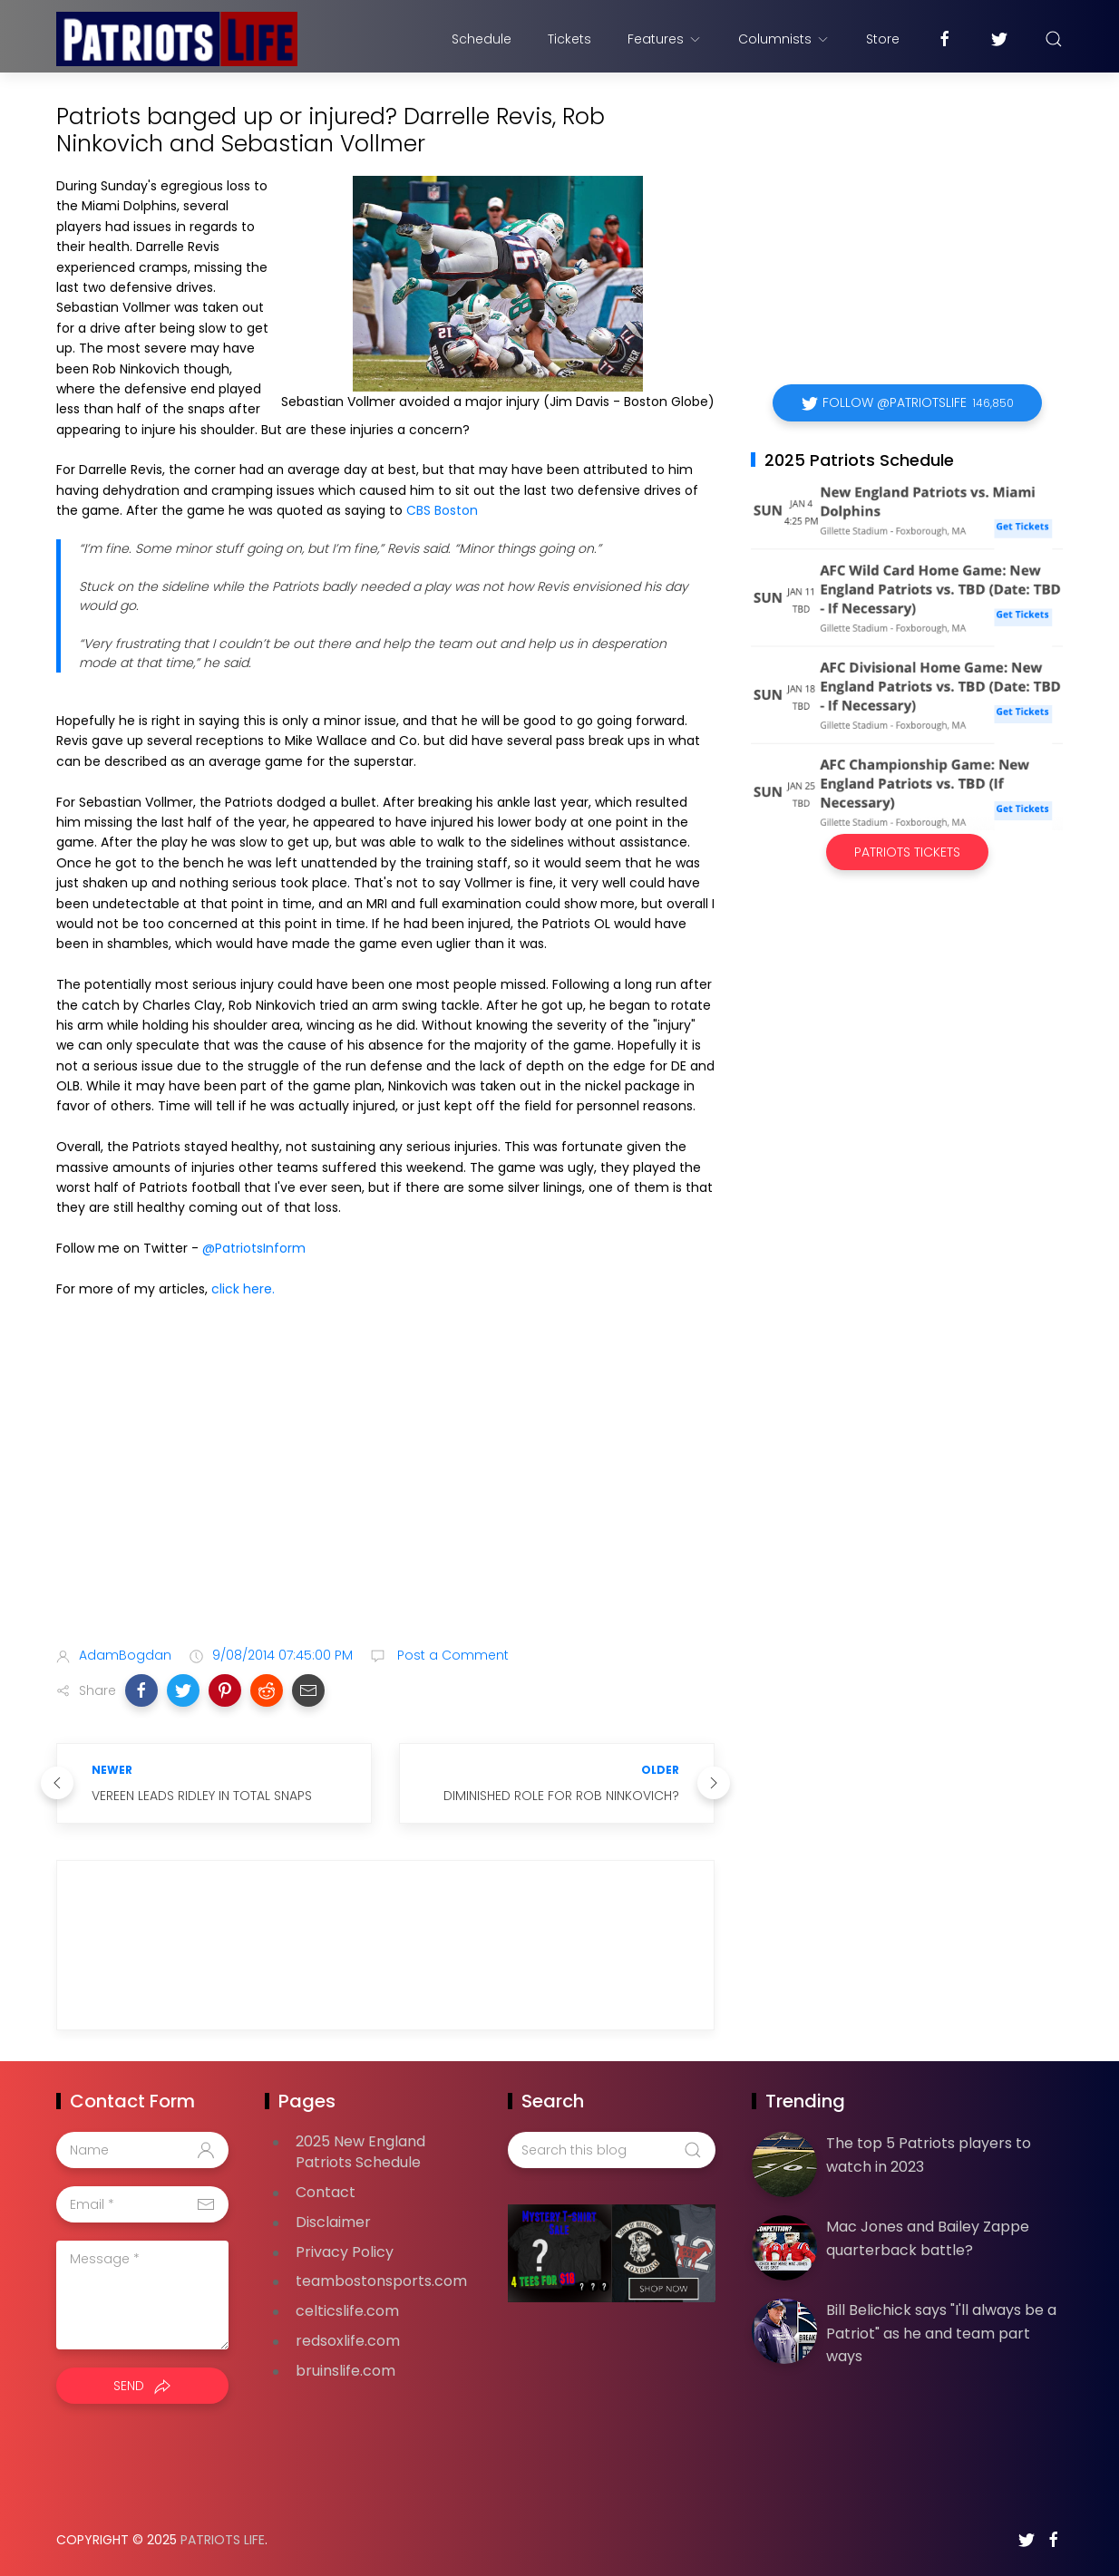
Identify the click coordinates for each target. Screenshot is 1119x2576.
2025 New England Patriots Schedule (360, 2152)
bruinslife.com (345, 2370)
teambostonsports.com (381, 2281)
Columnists (784, 39)
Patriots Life (222, 2540)
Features (665, 39)
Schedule (481, 39)
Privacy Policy (345, 2252)
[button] (141, 1690)
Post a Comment (451, 1655)
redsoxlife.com (348, 2340)
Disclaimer (333, 2222)
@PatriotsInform (254, 1248)
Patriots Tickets (907, 852)
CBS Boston (442, 510)
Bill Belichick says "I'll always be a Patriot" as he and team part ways (941, 2333)
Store (883, 39)
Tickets (569, 39)
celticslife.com (347, 2310)
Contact (325, 2192)
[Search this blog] (611, 2150)
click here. (243, 1289)
